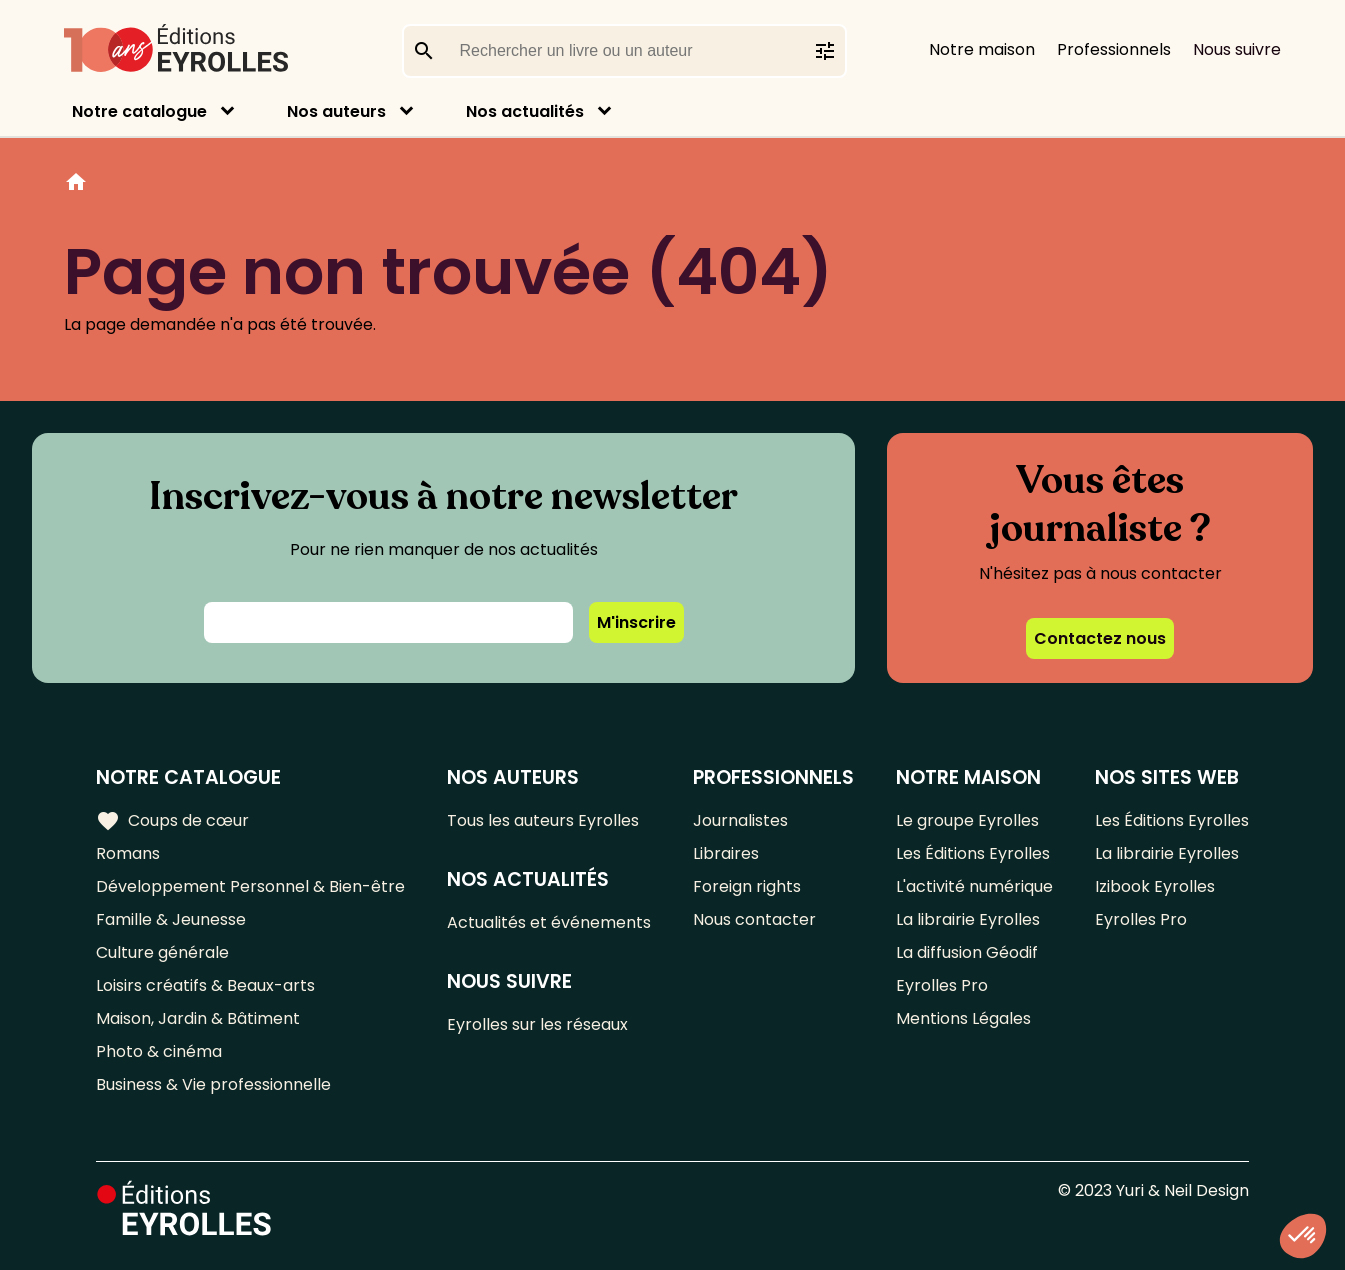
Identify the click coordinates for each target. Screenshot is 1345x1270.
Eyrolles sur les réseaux (537, 1024)
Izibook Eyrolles (1155, 886)
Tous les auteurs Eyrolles (543, 820)
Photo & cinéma (159, 1051)
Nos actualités (525, 111)
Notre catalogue (139, 111)
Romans (128, 853)
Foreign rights (747, 886)
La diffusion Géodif (967, 952)
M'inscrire (636, 622)
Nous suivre (1237, 49)
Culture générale (162, 952)
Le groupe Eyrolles (967, 820)
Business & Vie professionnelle (213, 1084)
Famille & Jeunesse (171, 919)
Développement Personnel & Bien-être (250, 886)
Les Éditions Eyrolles (973, 853)
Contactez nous (1100, 638)
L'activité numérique (974, 886)
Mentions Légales (963, 1018)
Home (76, 185)
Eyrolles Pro (942, 985)
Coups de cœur (172, 821)
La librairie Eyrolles (968, 919)
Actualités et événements (549, 922)
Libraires (726, 853)
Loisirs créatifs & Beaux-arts (205, 985)
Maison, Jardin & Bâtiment (198, 1018)
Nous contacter (754, 919)
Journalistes (740, 820)
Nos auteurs (336, 111)
